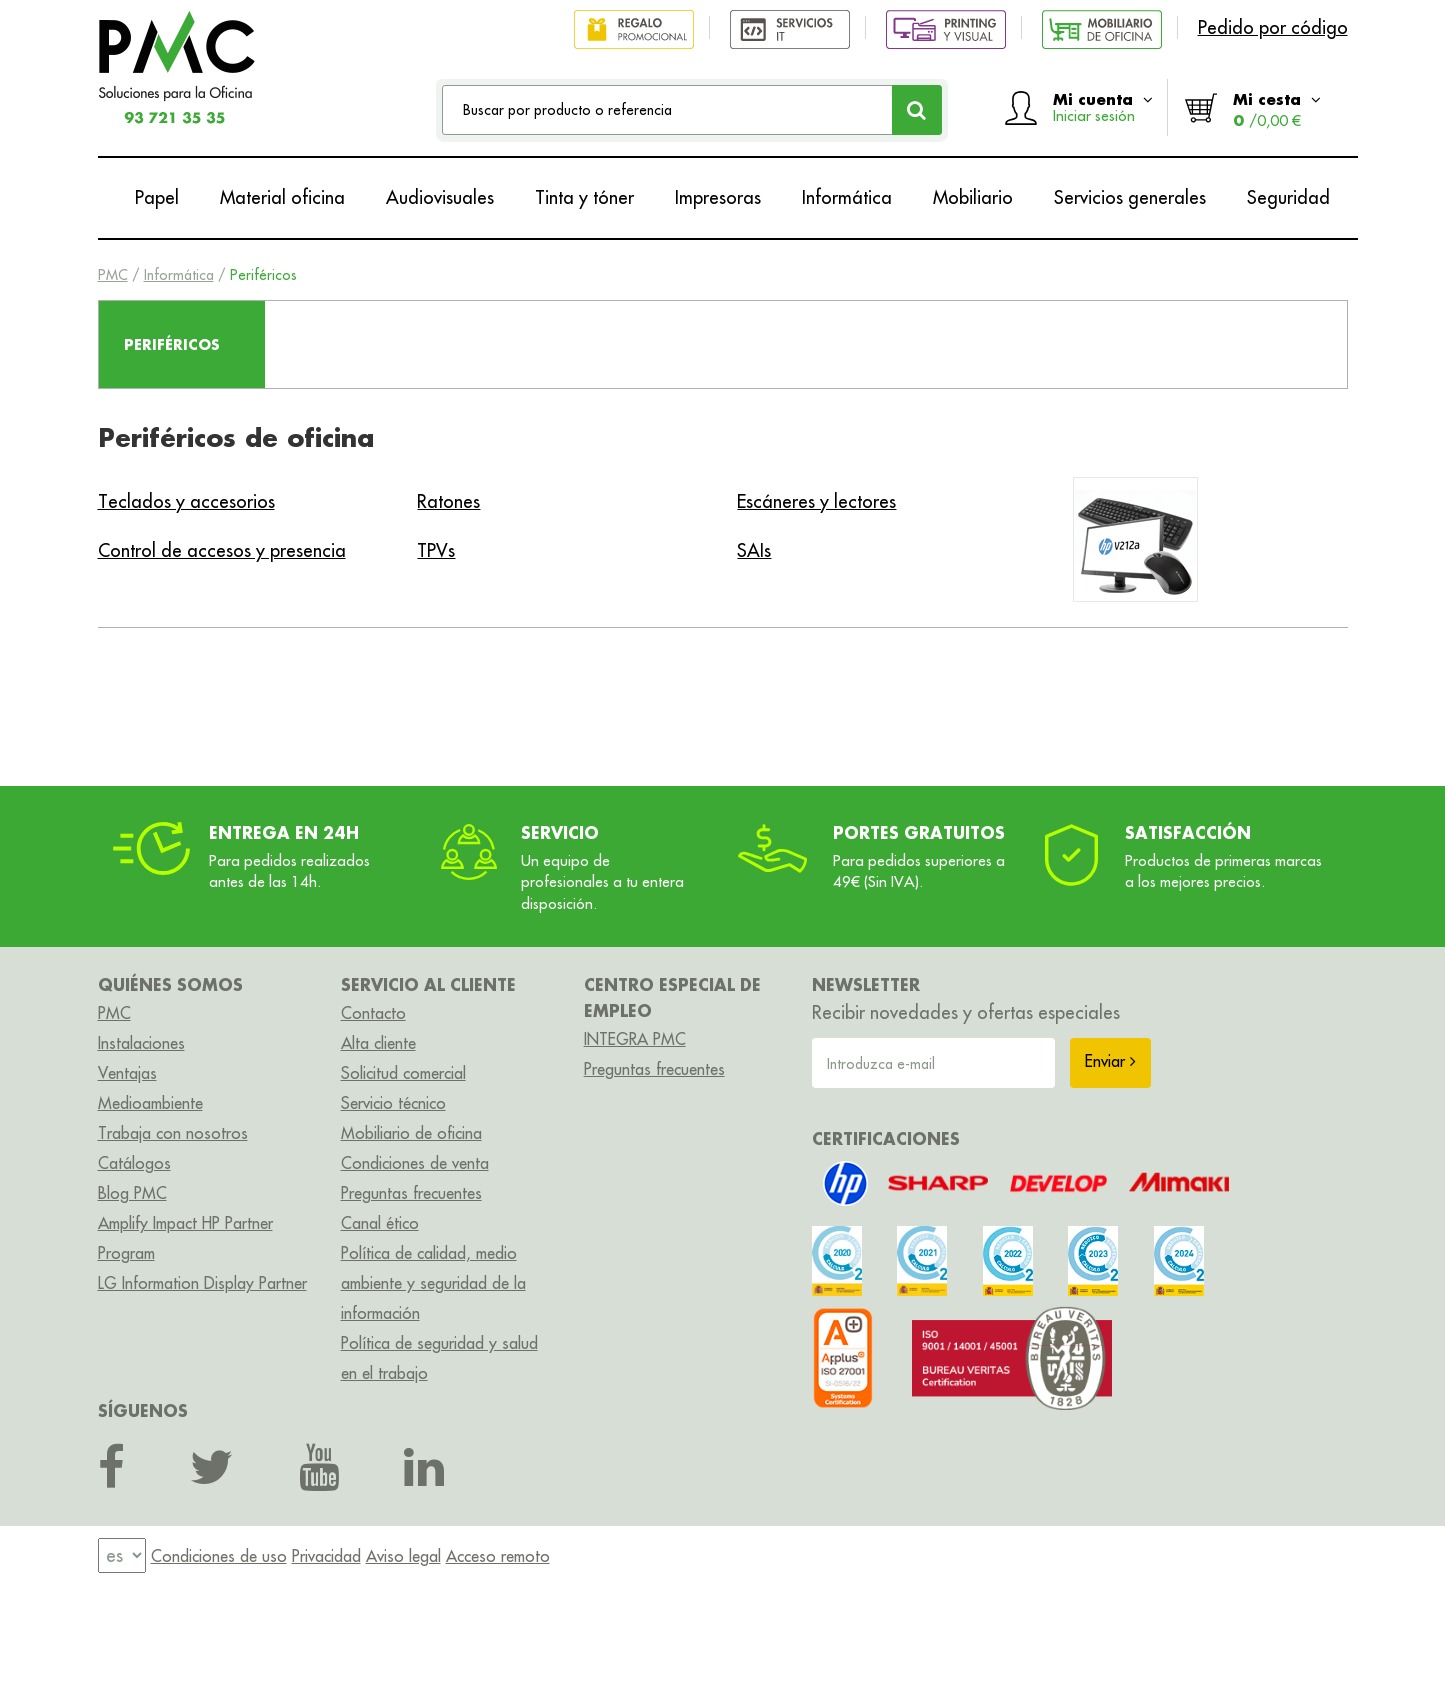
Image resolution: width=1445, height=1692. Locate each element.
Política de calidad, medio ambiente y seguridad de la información (433, 1283)
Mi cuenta (1103, 107)
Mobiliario (973, 197)
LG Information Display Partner (202, 1283)
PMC (113, 275)
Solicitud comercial (403, 1073)
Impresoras (718, 197)
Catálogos (134, 1163)
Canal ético (380, 1223)
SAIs (754, 550)
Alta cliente (378, 1043)
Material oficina (282, 197)
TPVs (436, 550)
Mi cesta (1277, 109)
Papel (157, 197)
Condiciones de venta (415, 1163)
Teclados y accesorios (186, 501)
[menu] (122, 1555)
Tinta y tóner (584, 197)
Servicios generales (1130, 197)
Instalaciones (141, 1043)
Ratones (448, 501)
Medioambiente (150, 1103)
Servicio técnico (393, 1103)
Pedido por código (1273, 27)
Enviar (1110, 1061)
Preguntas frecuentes (411, 1193)
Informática (847, 197)
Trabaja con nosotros (173, 1133)
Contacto (373, 1013)
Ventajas (127, 1073)
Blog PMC (132, 1193)
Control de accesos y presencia (222, 550)
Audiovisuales (440, 197)
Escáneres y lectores (816, 501)
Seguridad (1288, 197)
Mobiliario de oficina (411, 1133)
